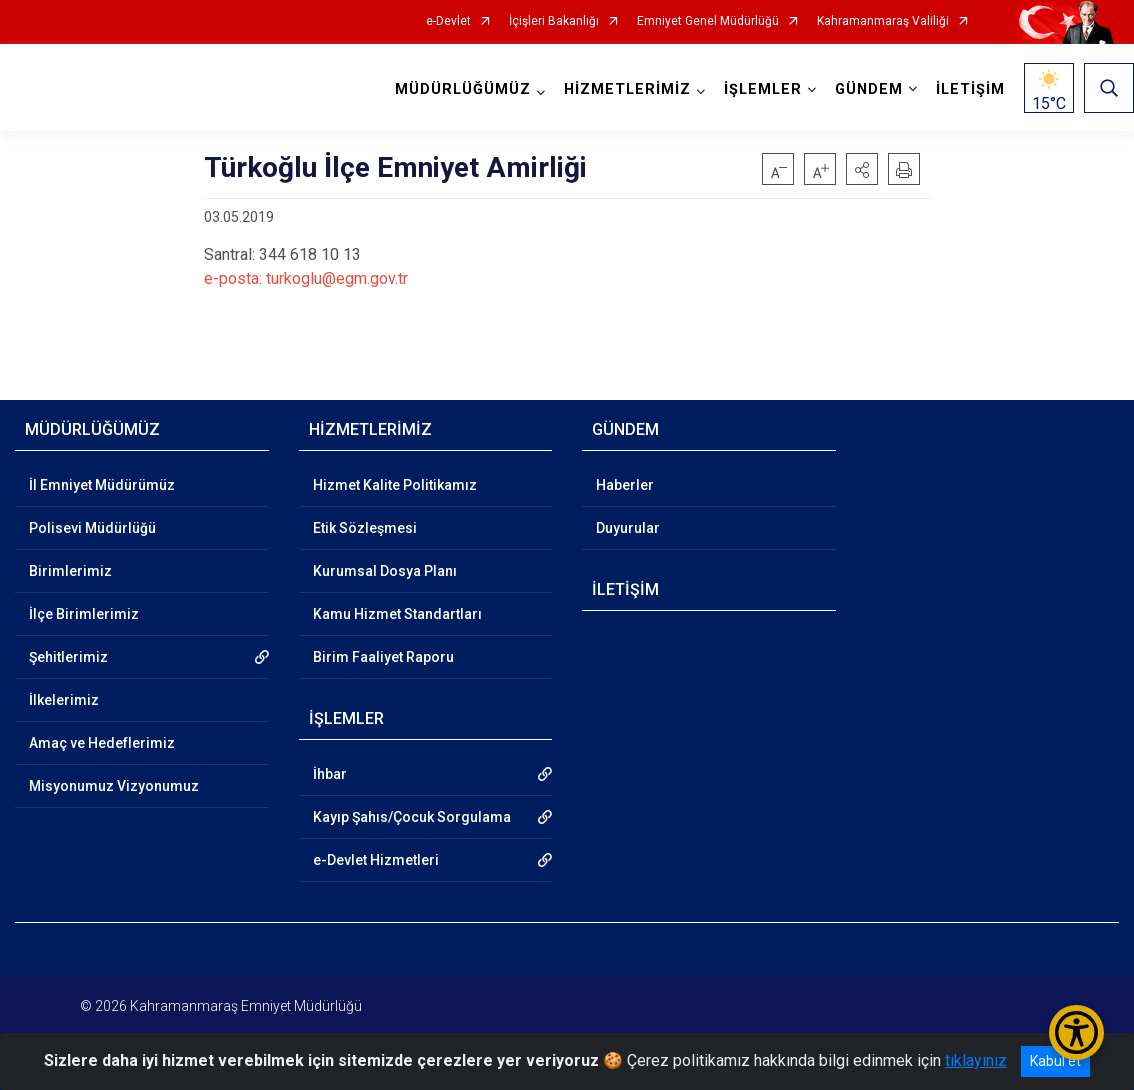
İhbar (330, 774)
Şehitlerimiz (68, 657)
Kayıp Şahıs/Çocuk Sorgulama (412, 817)
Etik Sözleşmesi (365, 528)
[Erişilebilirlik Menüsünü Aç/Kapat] (1076, 1032)
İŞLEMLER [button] (763, 89)
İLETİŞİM (970, 89)
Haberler (625, 485)
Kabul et (1055, 1061)
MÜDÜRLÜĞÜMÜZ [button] (463, 89)
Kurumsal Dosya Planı (385, 571)
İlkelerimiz (64, 700)
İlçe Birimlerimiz (84, 614)
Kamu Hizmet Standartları (397, 614)
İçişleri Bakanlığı (554, 21)
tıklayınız (976, 1060)
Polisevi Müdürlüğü (92, 528)
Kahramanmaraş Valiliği (883, 21)
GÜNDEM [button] (869, 89)
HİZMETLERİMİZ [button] (627, 89)
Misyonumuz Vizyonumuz (114, 786)
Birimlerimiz (70, 571)
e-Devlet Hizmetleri (376, 860)
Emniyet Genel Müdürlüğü (708, 21)
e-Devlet (448, 21)
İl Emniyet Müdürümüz (102, 485)
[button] (862, 169)
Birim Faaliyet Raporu (383, 657)
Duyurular (628, 528)
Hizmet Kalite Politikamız (395, 485)
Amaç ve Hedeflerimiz (102, 743)
